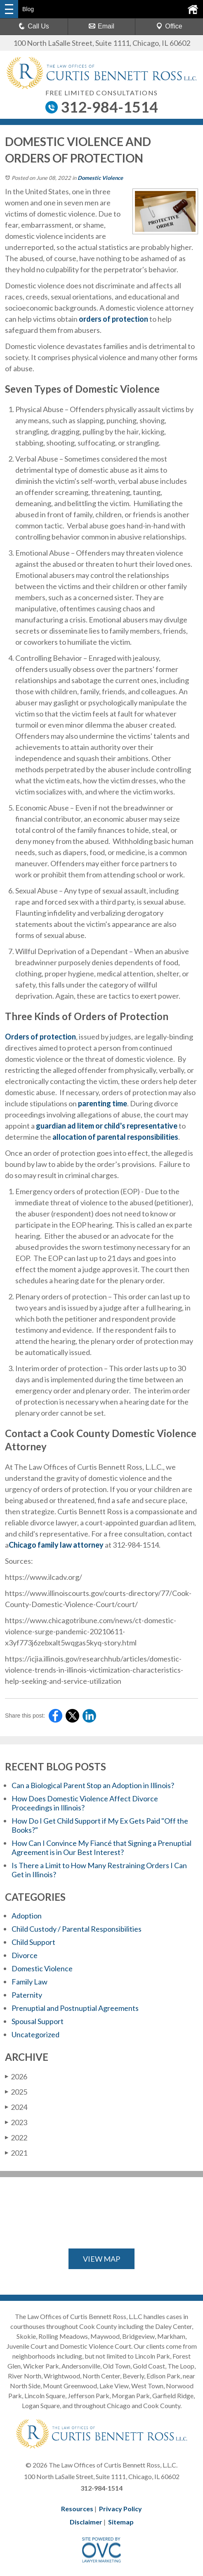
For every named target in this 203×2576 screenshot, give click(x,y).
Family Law (29, 1981)
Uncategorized (35, 2034)
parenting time (102, 1103)
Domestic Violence (100, 177)
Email (101, 26)
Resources (77, 2508)
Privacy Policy (120, 2508)
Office (169, 26)
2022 (16, 2137)
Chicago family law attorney (56, 1544)
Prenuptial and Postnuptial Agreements (75, 2008)
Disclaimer (86, 2522)
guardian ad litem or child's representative (106, 1125)
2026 (16, 2076)
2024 (16, 2107)
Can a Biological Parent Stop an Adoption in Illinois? (93, 1785)
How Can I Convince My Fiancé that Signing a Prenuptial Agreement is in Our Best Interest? (101, 1847)
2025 (16, 2091)
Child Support (33, 1942)
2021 (16, 2152)
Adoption (27, 1915)
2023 (16, 2122)
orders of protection (113, 318)
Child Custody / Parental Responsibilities (77, 1928)
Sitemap (121, 2522)
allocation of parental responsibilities (114, 1136)
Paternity (27, 1994)
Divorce (25, 1955)
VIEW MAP (101, 2258)
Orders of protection (40, 1036)
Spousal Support (38, 2021)
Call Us (34, 26)
